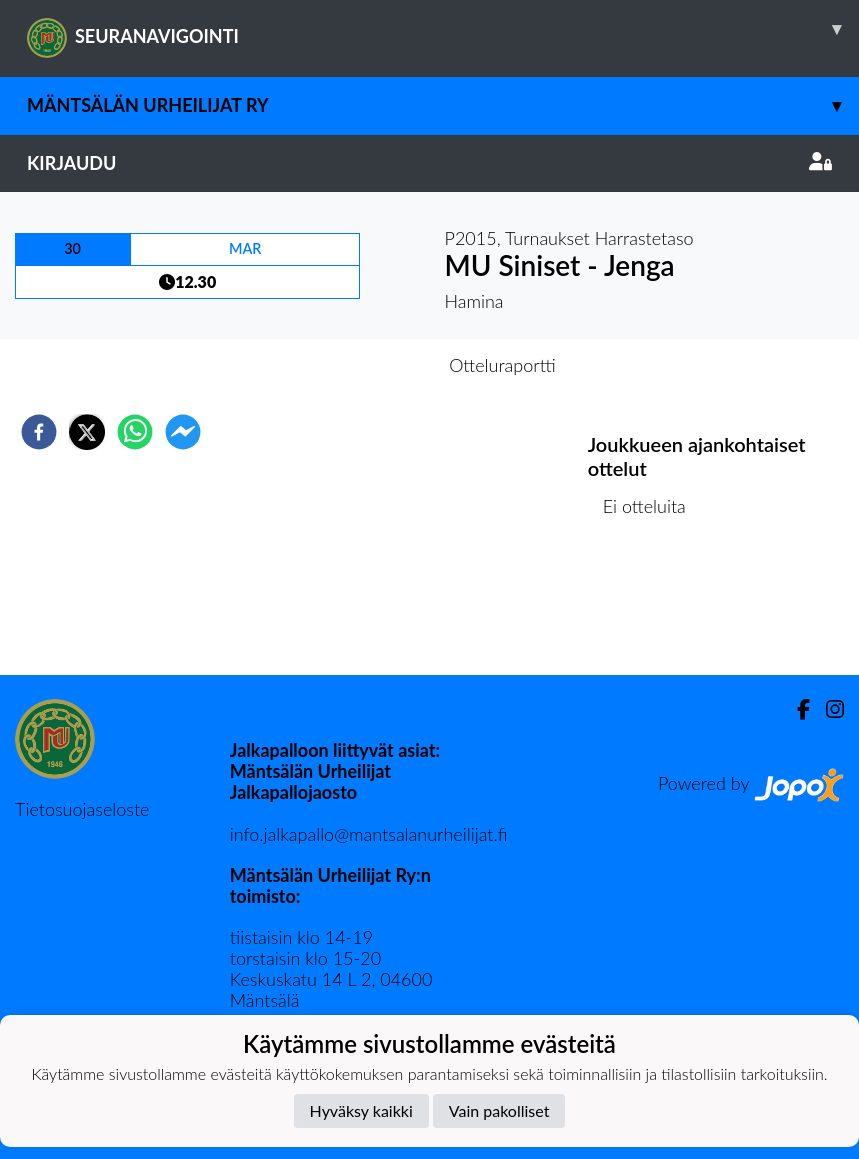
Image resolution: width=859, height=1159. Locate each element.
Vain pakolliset (499, 1110)
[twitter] (87, 432)
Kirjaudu (429, 163)
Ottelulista (652, 607)
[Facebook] (795, 709)
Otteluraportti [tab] (502, 365)
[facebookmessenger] (183, 432)
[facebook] (39, 432)
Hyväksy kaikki (361, 1110)
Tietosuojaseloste (82, 809)
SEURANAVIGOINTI (443, 29)
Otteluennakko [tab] (360, 365)
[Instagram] (827, 709)
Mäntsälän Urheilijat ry (443, 105)
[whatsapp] (135, 432)
